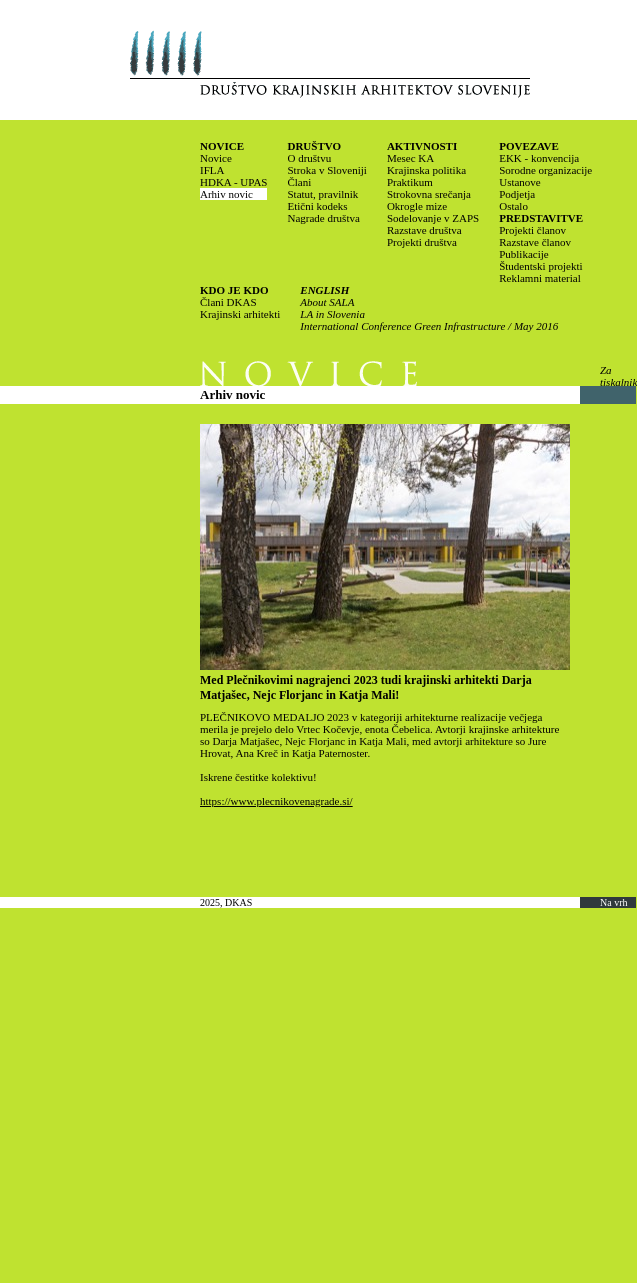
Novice (216, 158)
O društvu (309, 158)
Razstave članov (535, 242)
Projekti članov (532, 230)
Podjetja (517, 194)
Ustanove (520, 182)
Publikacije (524, 254)
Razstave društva (424, 230)
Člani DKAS (228, 302)
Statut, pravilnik (322, 194)
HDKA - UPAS (233, 182)
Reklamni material (540, 278)
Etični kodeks (317, 206)
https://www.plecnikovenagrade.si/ (276, 801)
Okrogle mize (417, 206)
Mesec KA (410, 158)
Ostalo (513, 206)
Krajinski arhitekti (240, 314)
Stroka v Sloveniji (326, 170)
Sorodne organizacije (545, 170)
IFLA (212, 170)
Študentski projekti (540, 266)
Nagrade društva (323, 218)
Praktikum (410, 182)
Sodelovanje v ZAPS (433, 218)
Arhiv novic (226, 194)
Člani (299, 182)
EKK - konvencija (539, 158)
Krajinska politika (426, 170)
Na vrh (614, 902)
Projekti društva (422, 242)
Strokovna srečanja (429, 194)
